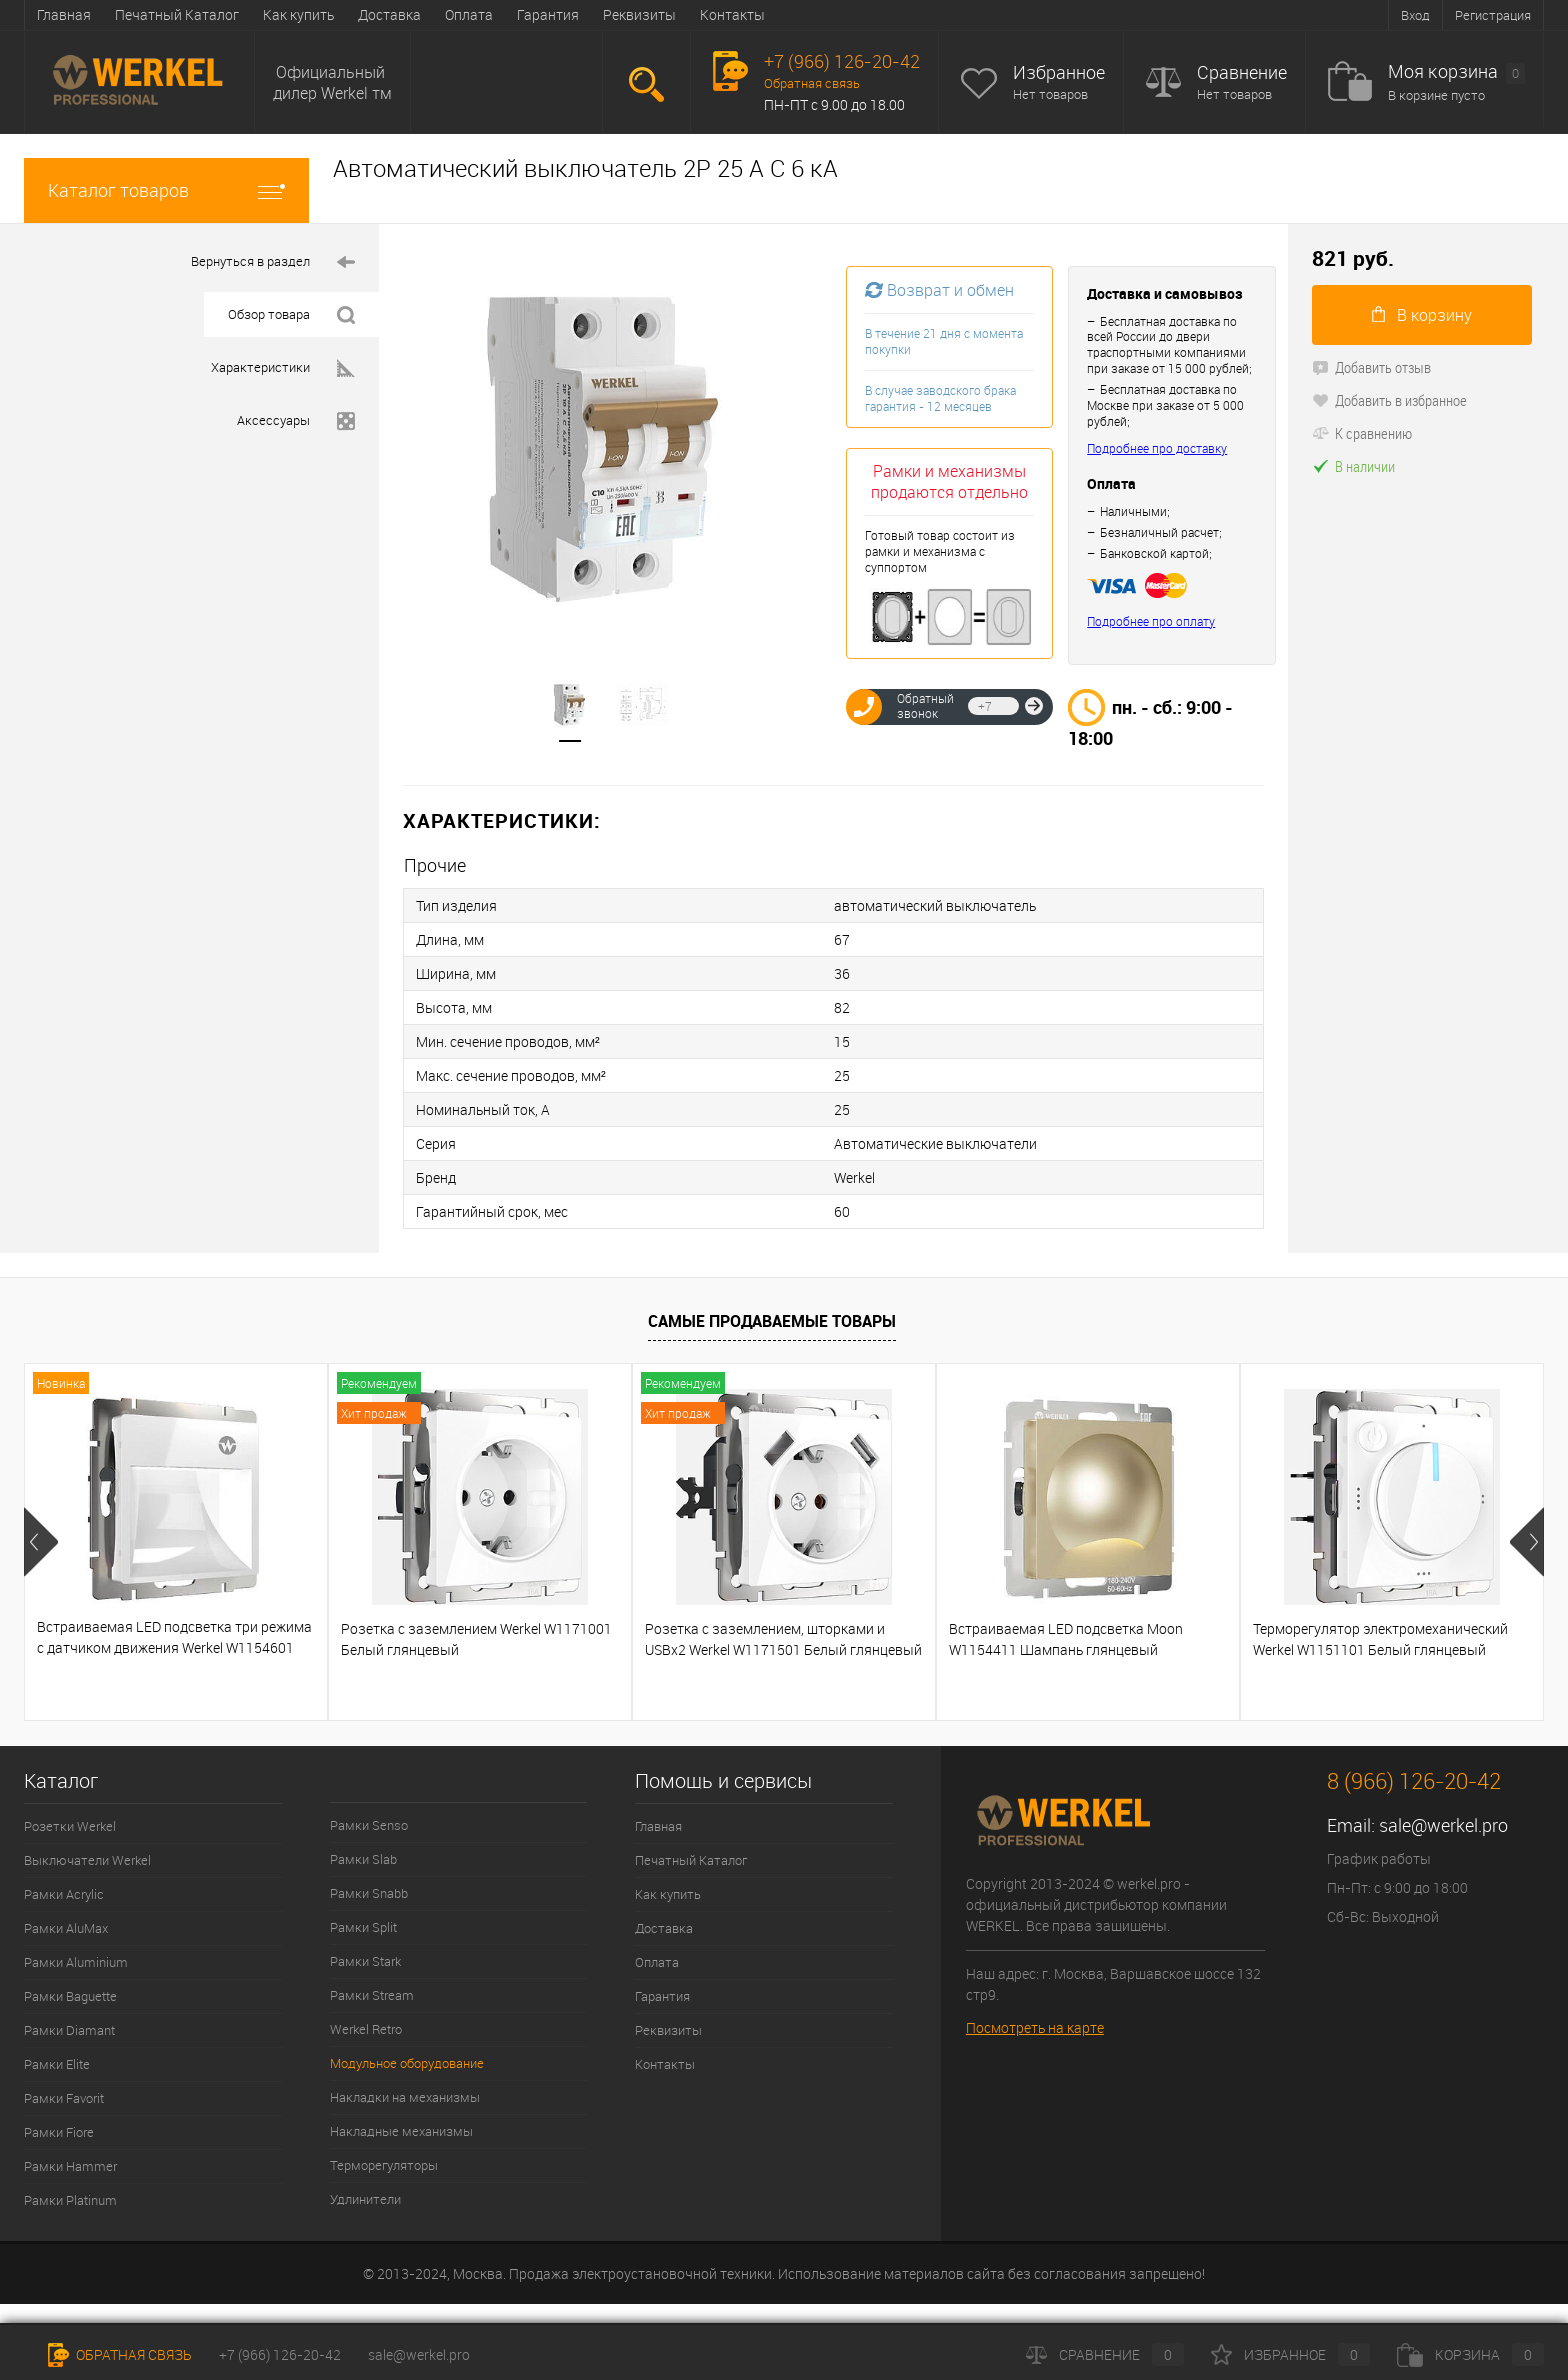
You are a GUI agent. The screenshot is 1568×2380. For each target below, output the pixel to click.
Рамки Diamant (69, 2030)
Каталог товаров (166, 190)
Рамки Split (363, 1927)
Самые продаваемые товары (772, 1321)
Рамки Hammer (70, 2166)
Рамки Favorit (64, 2098)
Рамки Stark (365, 1961)
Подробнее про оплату (1151, 621)
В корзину (1422, 315)
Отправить (1034, 706)
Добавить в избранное (1389, 400)
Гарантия (548, 14)
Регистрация (1493, 15)
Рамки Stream (372, 1995)
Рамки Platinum (70, 2200)
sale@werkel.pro (1443, 1825)
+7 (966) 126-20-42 (280, 2354)
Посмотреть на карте (1035, 2027)
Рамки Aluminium (76, 1962)
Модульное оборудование (407, 2063)
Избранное (1059, 72)
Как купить (298, 14)
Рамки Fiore (59, 2132)
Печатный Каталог (177, 14)
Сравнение (1242, 72)
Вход (1415, 15)
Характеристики (283, 367)
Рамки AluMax (66, 1928)
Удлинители (365, 2199)
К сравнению (1362, 433)
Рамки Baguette (70, 1996)
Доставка (389, 14)
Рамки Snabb (369, 1893)
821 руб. (1353, 258)
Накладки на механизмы (405, 2097)
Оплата (469, 14)
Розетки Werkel (70, 1826)
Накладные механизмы (401, 2131)
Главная (64, 14)
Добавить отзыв (1371, 367)
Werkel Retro (366, 2029)
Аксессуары (296, 420)
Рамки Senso (369, 1825)
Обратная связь (812, 83)
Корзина (1470, 2354)
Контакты (732, 14)
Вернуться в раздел (273, 261)
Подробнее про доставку (1157, 448)
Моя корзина (1456, 72)
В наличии (1353, 466)
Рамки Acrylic (64, 1894)
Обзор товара (291, 314)
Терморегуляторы (384, 2165)
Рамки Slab (363, 1859)
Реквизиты (639, 14)
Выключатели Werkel (87, 1860)
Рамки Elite (57, 2064)
